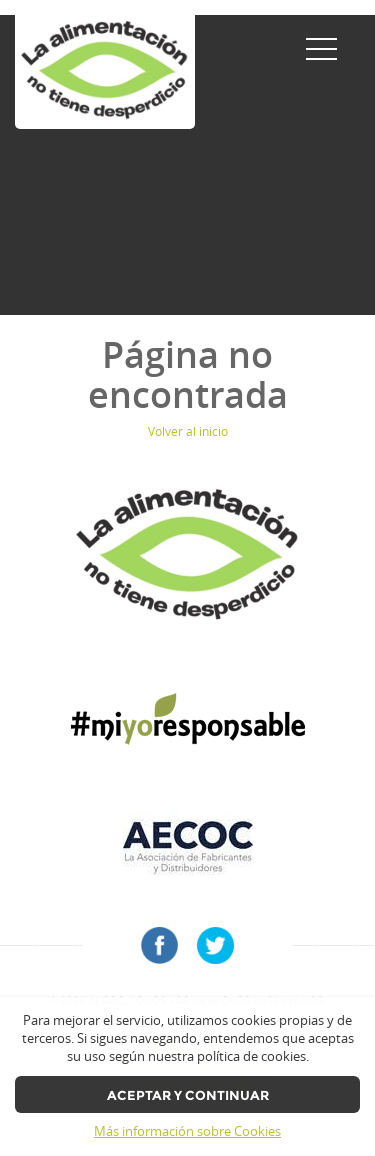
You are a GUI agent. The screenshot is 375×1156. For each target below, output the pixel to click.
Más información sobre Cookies (187, 1131)
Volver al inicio (188, 431)
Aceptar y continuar (188, 1095)
